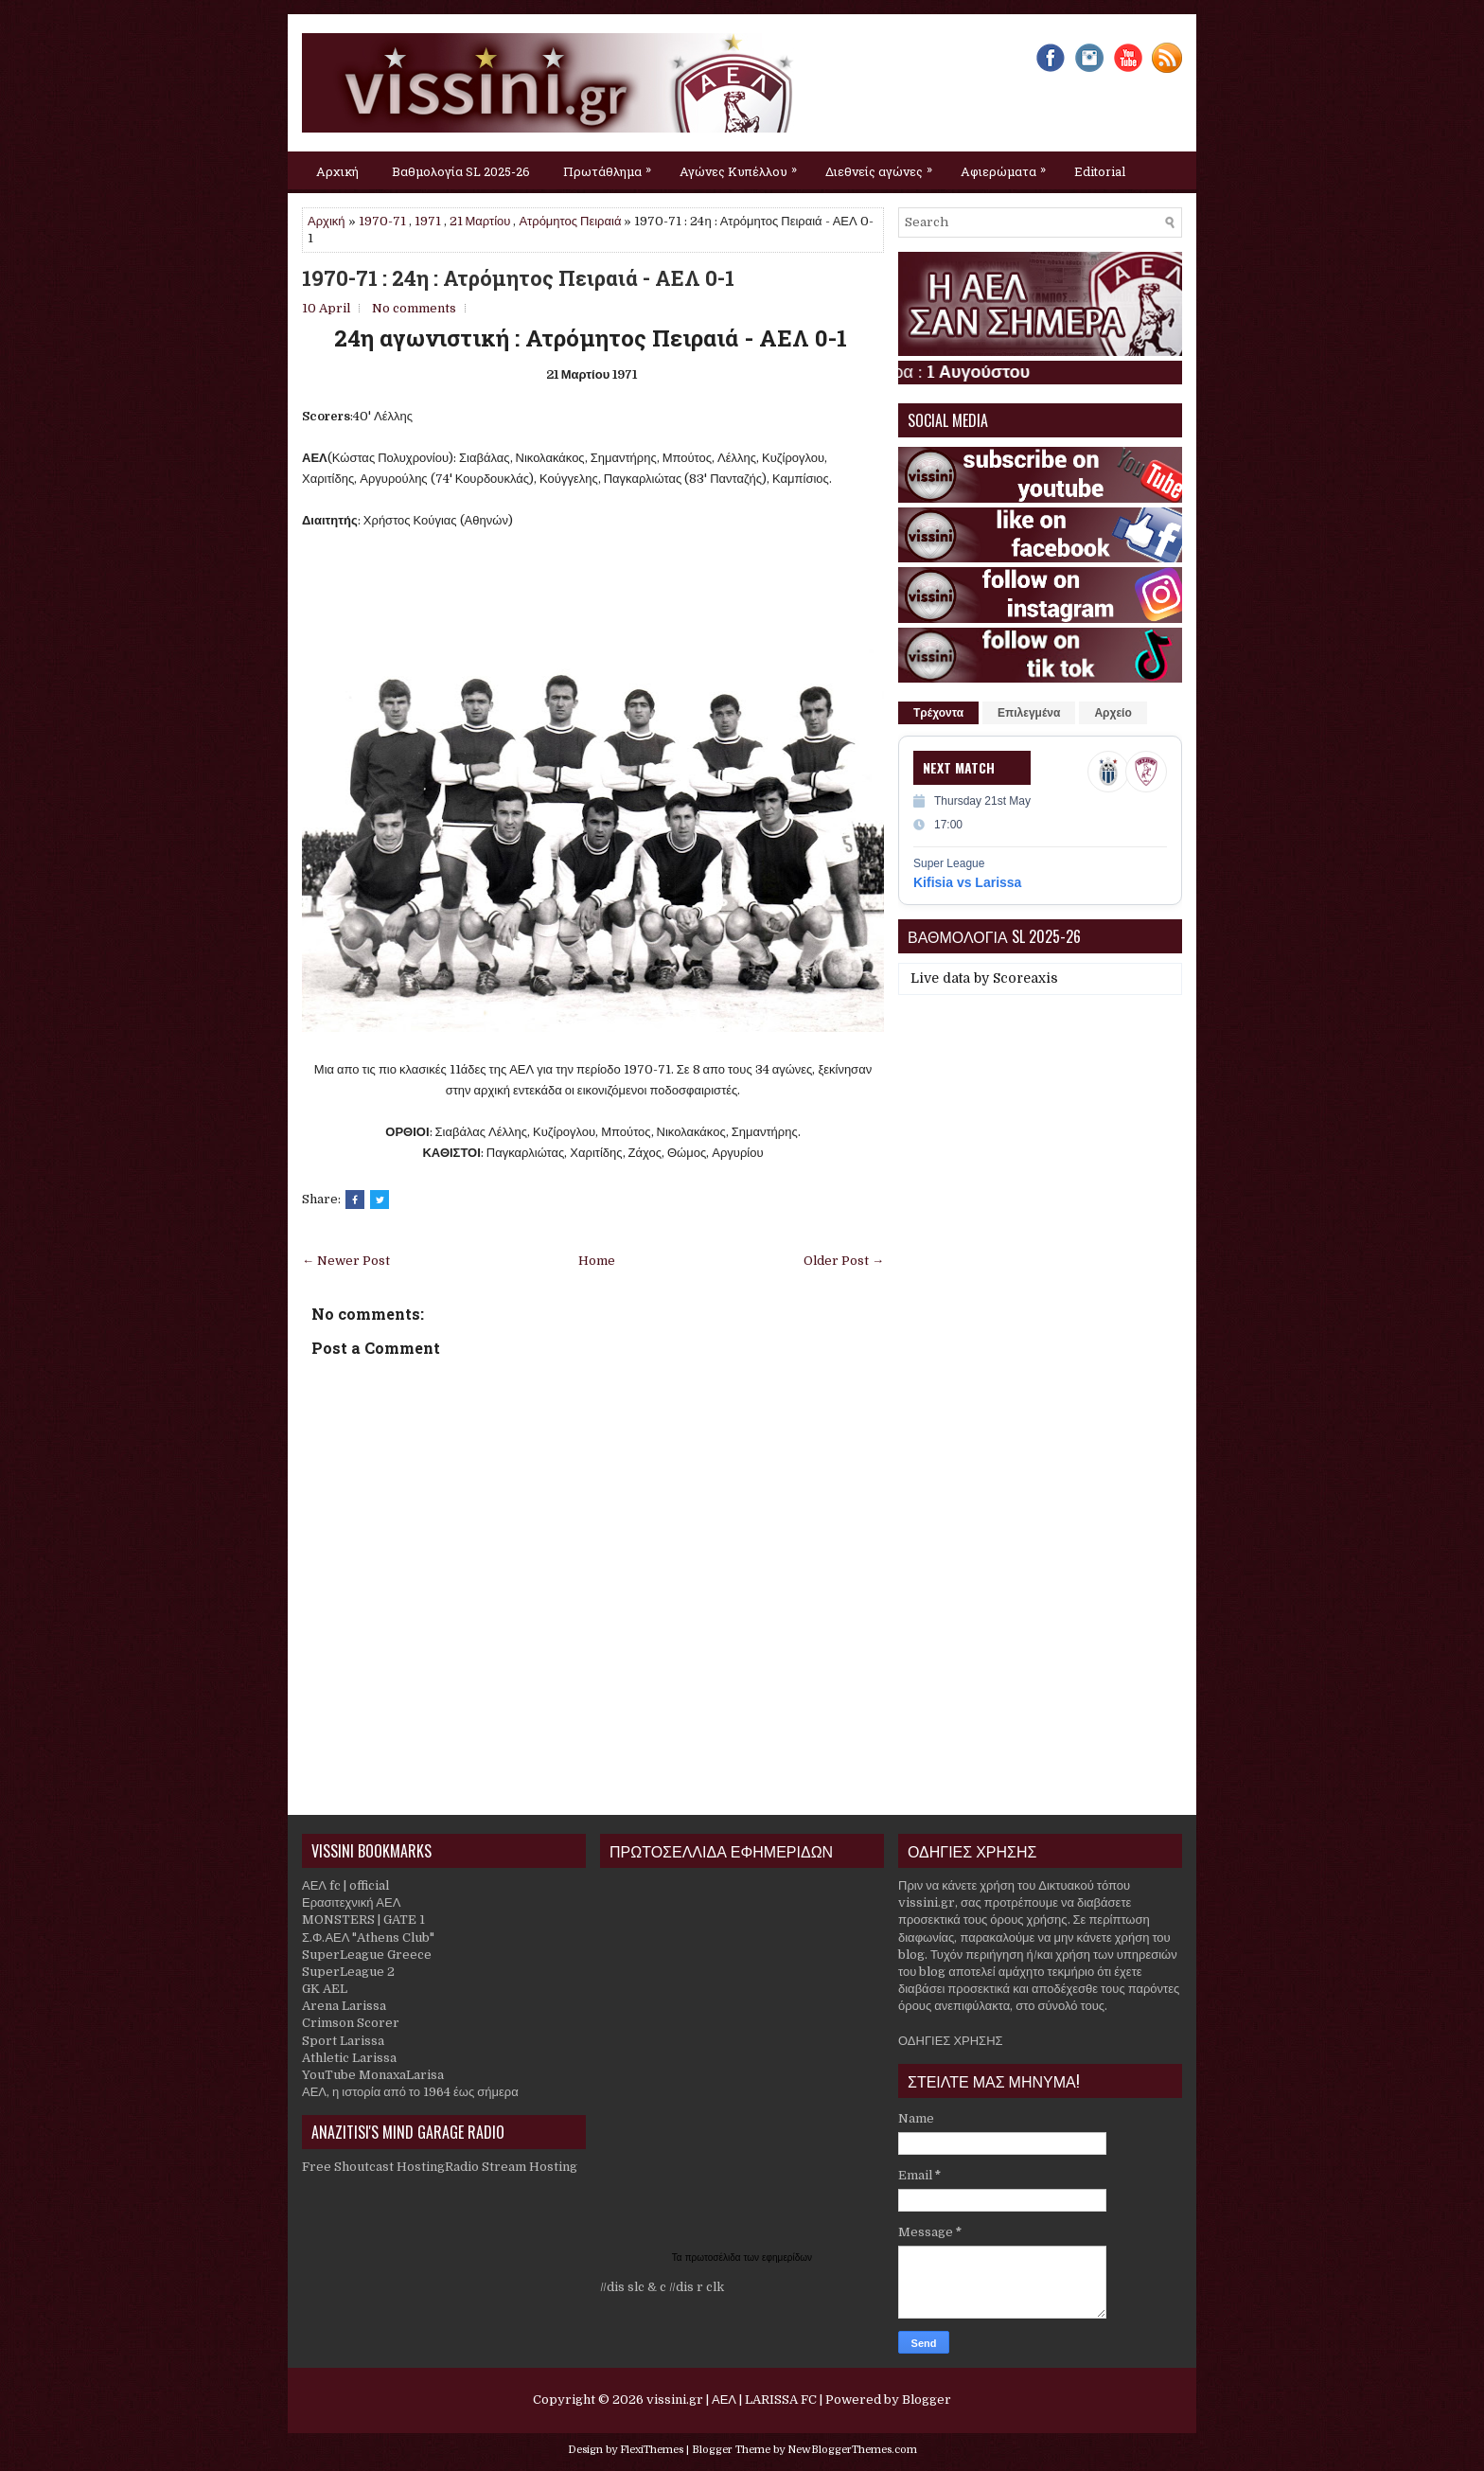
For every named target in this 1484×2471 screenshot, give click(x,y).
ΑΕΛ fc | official (345, 1885)
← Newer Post (346, 1260)
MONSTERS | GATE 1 (363, 1919)
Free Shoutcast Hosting (373, 2167)
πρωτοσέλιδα (714, 2257)
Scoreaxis (1025, 978)
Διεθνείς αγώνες (883, 165)
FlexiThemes (651, 2450)
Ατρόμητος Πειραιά (570, 221)
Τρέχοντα (938, 713)
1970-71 (382, 221)
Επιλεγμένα (1029, 713)
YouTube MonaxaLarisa (373, 2075)
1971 (428, 221)
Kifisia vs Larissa (967, 882)
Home (596, 1260)
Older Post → (844, 1260)
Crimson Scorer (350, 2023)
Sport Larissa (343, 2041)
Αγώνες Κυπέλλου (743, 165)
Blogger (926, 2399)
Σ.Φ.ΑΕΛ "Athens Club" (368, 1937)
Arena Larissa (344, 2006)
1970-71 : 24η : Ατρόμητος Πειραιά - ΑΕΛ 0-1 (518, 278)
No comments (414, 308)
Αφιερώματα (1008, 165)
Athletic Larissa (349, 2058)
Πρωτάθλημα (612, 165)
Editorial (1099, 171)
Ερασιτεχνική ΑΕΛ (351, 1902)
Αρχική (337, 171)
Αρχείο (1112, 713)
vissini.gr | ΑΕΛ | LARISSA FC (731, 2399)
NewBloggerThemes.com (852, 2450)
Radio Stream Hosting (511, 2167)
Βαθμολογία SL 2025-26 (461, 171)
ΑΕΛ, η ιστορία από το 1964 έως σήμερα (410, 2092)
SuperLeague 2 (348, 1971)
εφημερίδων (787, 2257)
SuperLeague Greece (367, 1954)
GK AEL (324, 1989)
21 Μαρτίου (480, 221)
